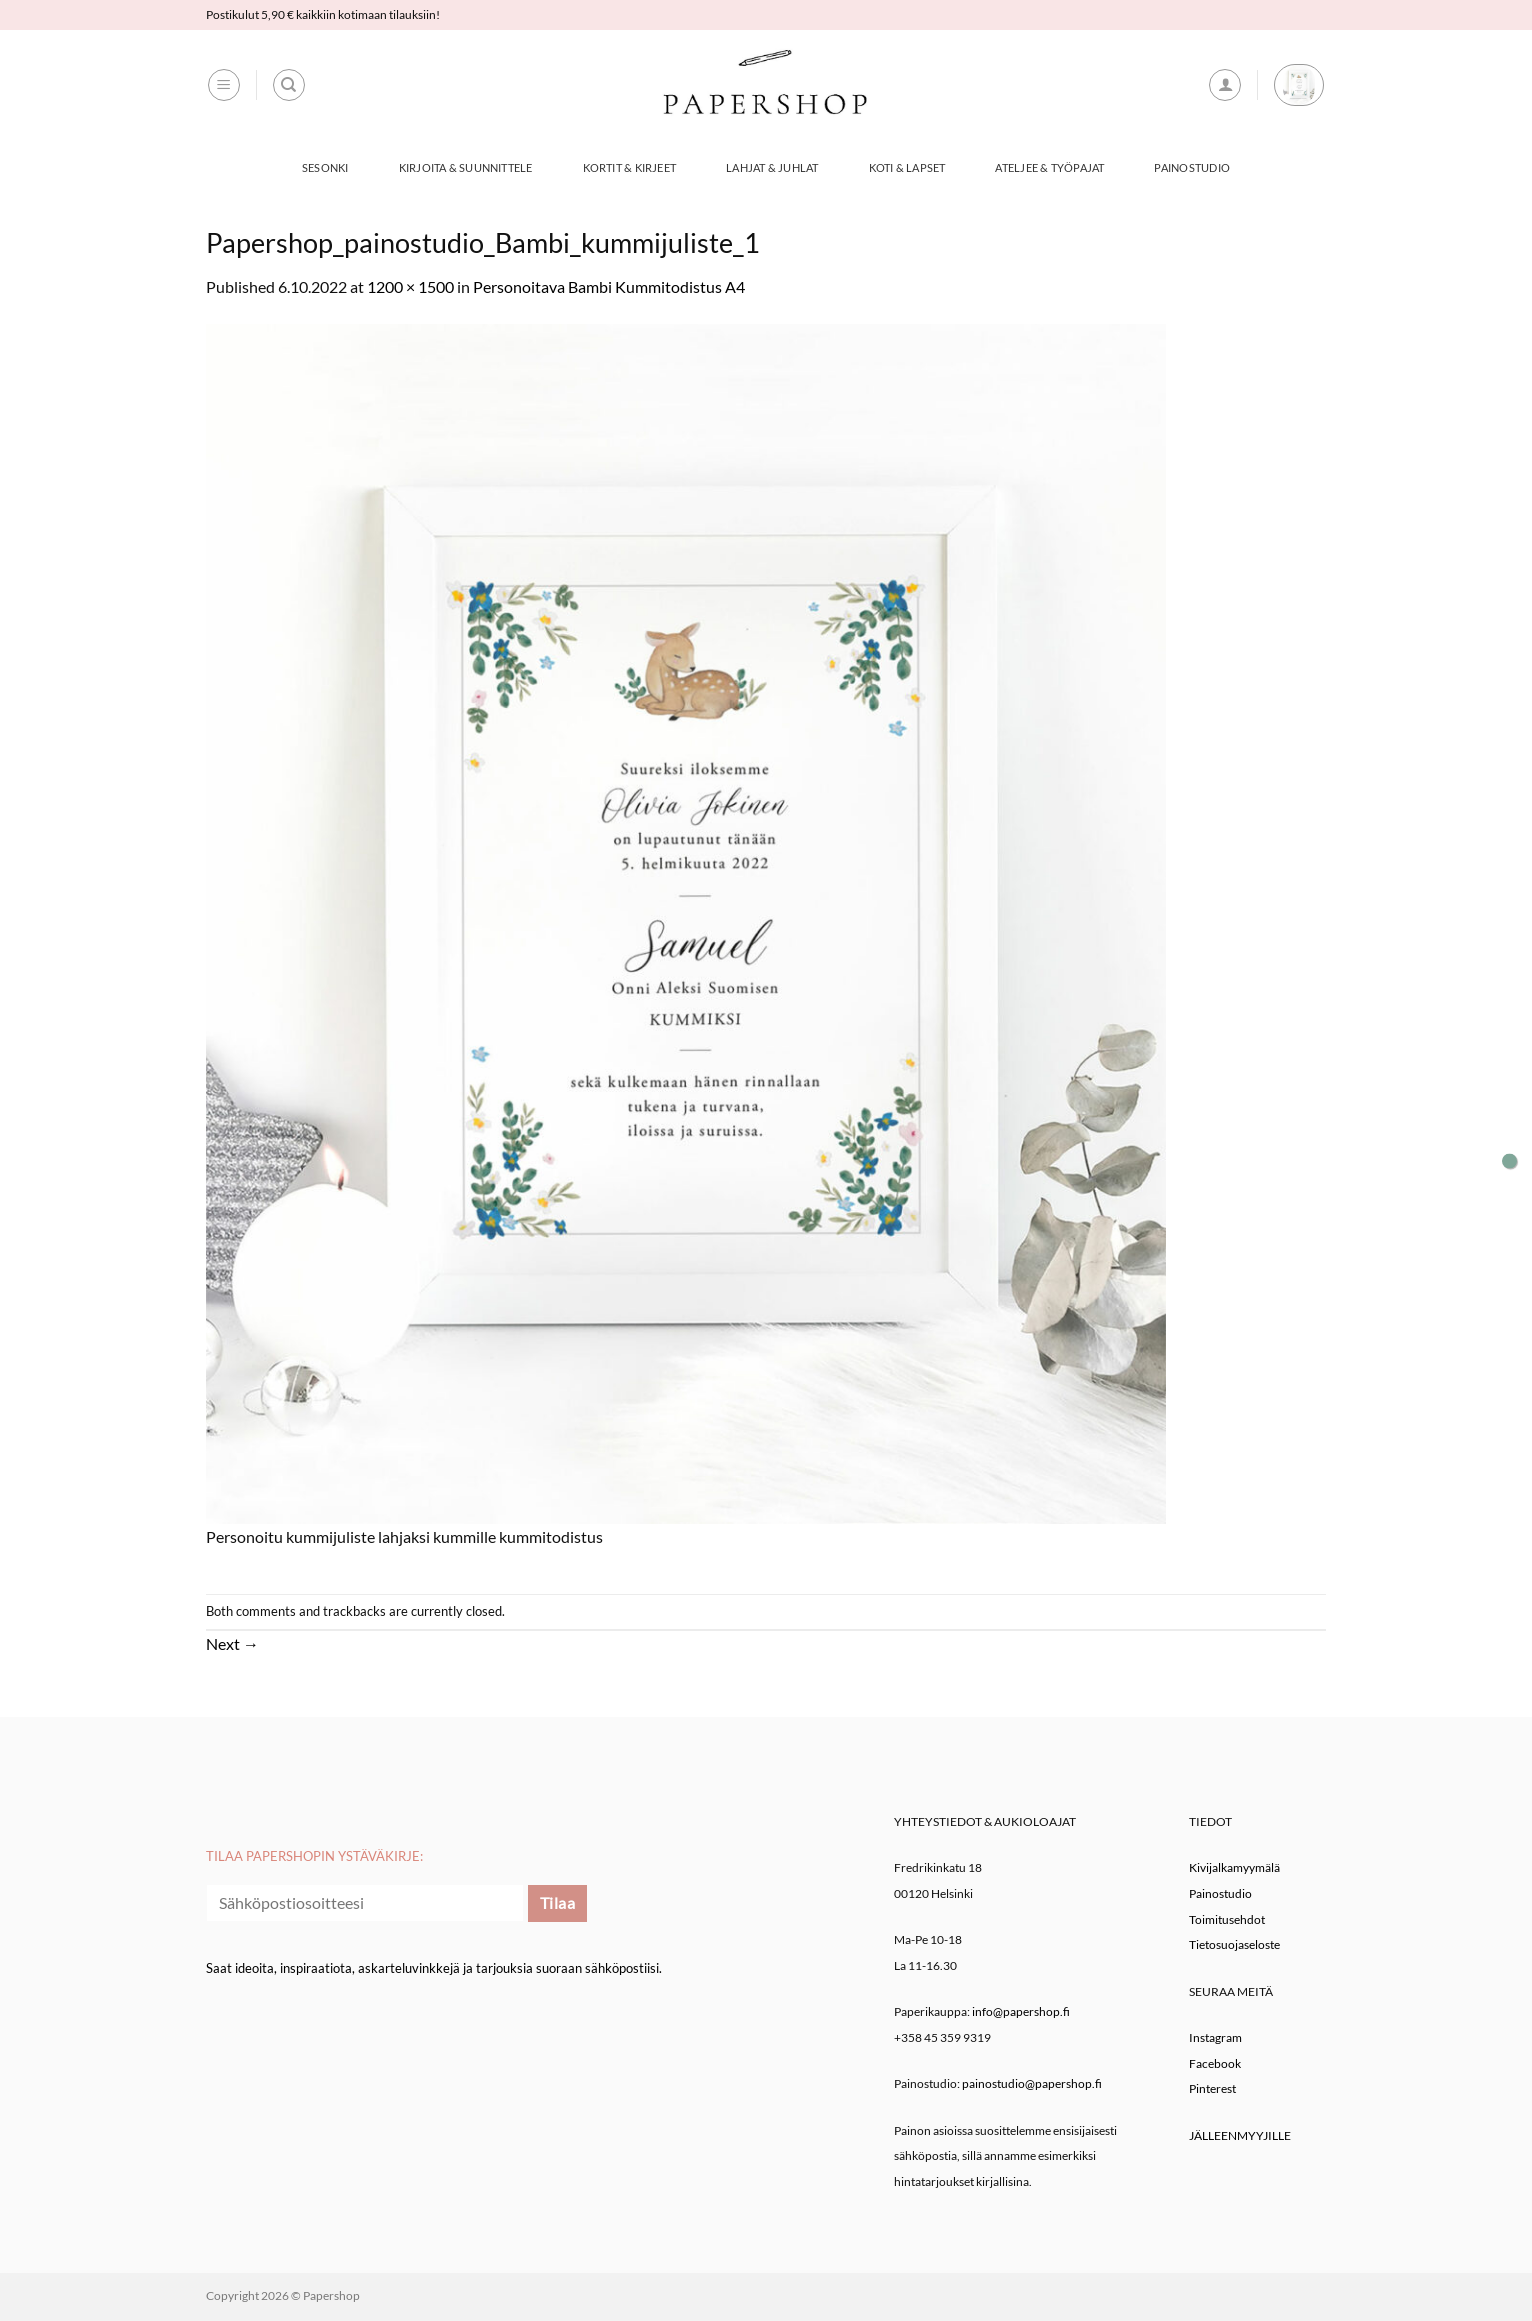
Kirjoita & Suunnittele (466, 167)
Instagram (1215, 2037)
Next (232, 1643)
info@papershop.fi (1021, 2011)
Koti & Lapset (907, 167)
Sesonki (325, 167)
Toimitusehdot (1227, 1919)
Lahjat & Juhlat (772, 167)
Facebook (1215, 2063)
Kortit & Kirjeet (630, 167)
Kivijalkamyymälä (1234, 1867)
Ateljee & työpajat (1049, 167)
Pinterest (1212, 2088)
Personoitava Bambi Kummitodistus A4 (609, 286)
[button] (224, 85)
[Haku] (289, 85)
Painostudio (1191, 167)
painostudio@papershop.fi (1032, 2083)
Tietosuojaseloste (1234, 1944)
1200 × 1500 (410, 286)
